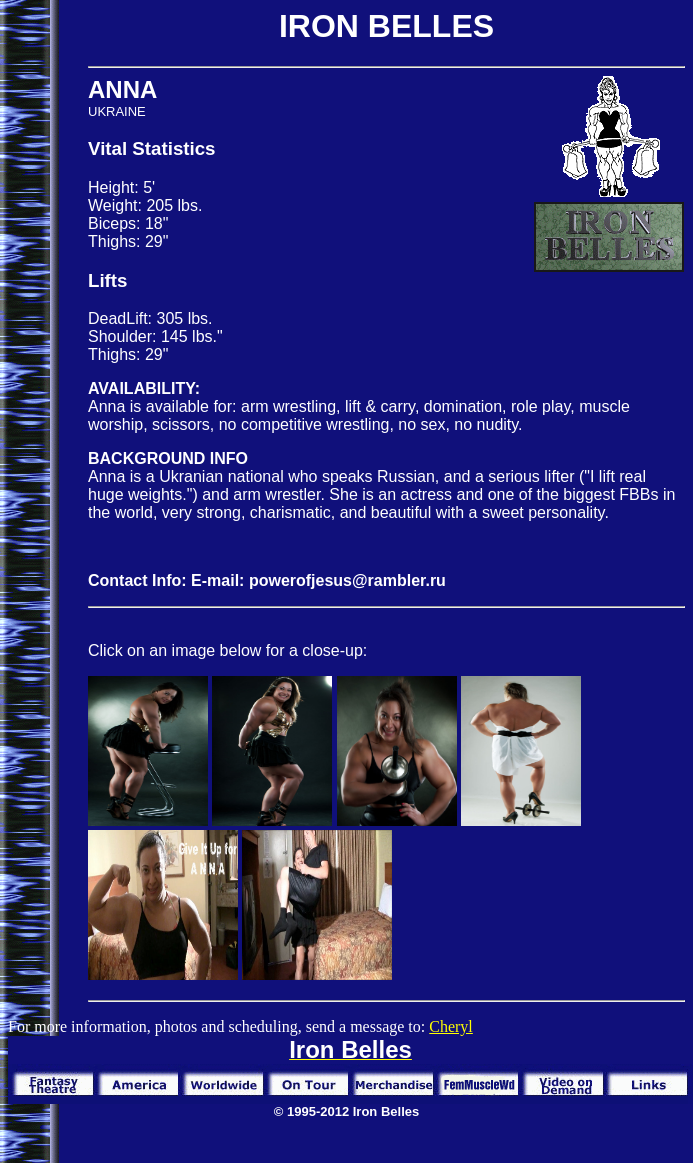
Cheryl (451, 1026)
